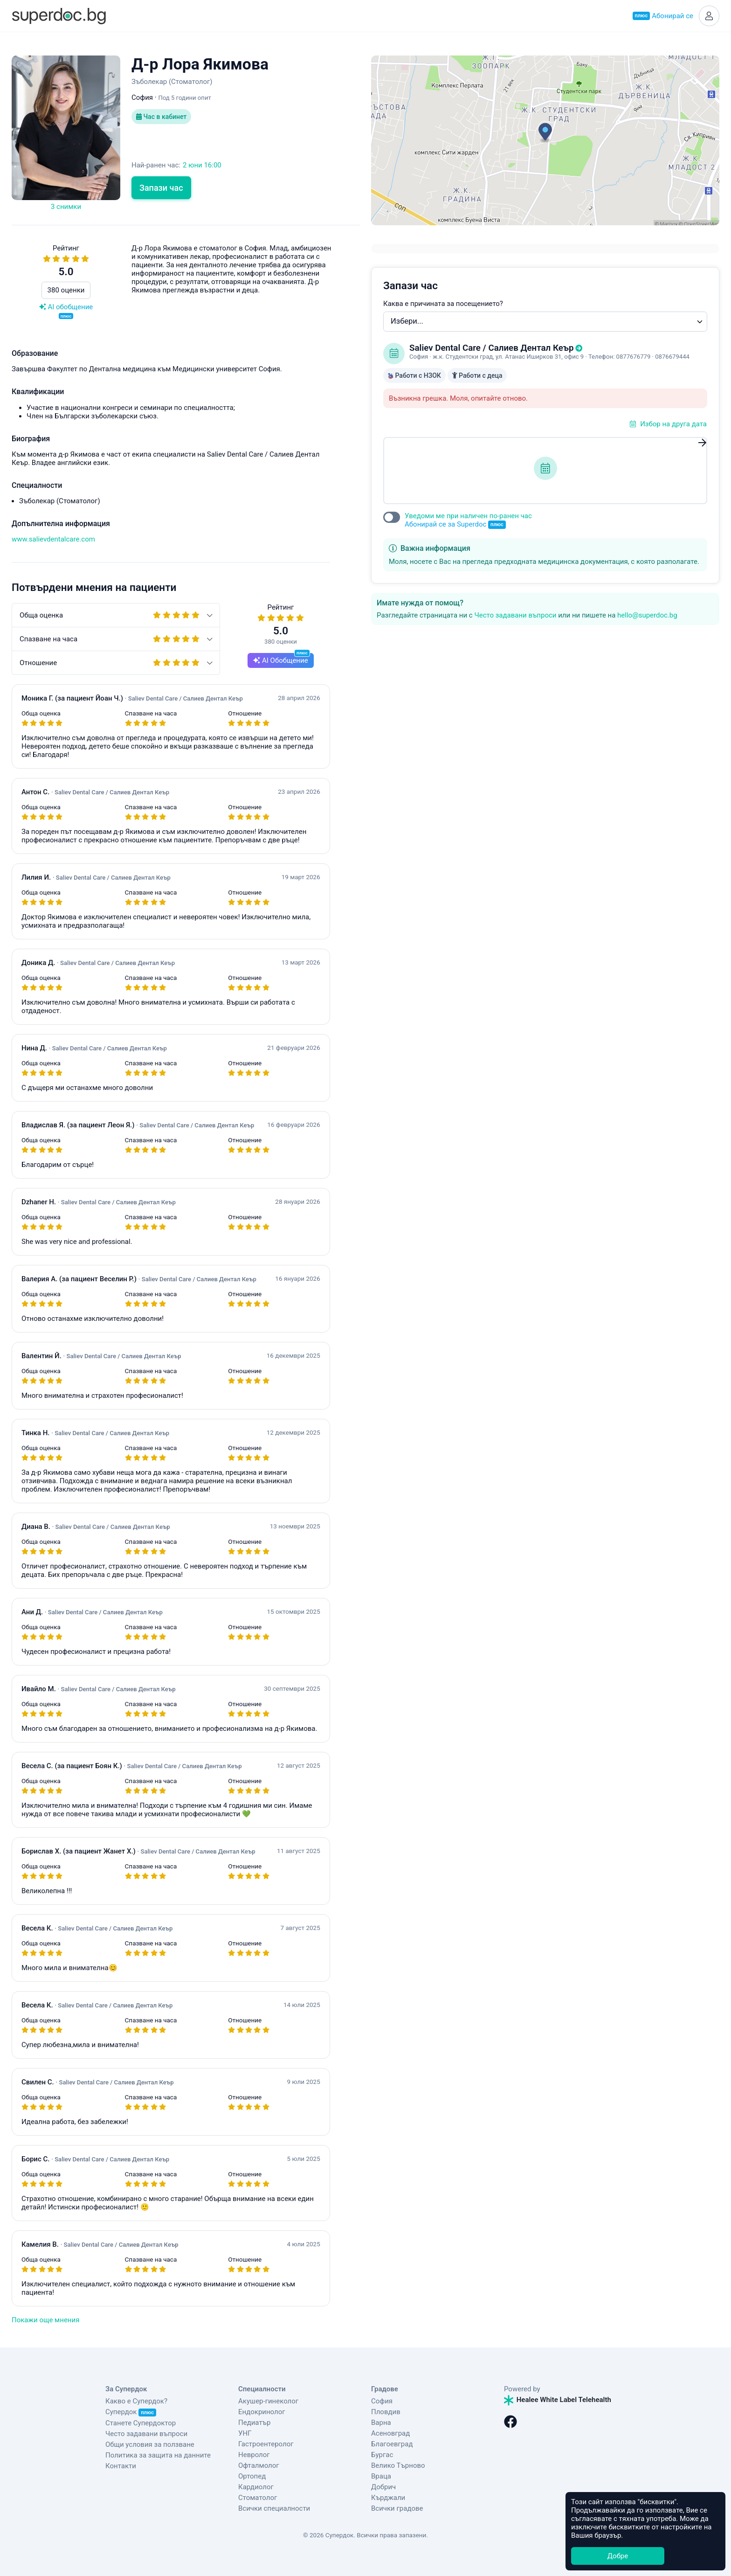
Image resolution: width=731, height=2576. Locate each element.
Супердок (130, 2412)
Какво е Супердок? (136, 2401)
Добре (617, 2556)
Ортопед (252, 2476)
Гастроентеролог (266, 2444)
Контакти (120, 2466)
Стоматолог (257, 2497)
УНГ (244, 2433)
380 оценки (66, 290)
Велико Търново (398, 2465)
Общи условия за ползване (149, 2444)
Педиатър (254, 2422)
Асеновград (390, 2433)
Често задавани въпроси (515, 615)
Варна (381, 2422)
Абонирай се (663, 16)
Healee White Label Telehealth (557, 2399)
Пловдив (385, 2412)
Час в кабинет (161, 116)
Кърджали (388, 2497)
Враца (381, 2476)
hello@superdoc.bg (647, 615)
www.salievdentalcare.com (53, 539)
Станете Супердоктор (140, 2423)
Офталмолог (258, 2465)
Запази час (161, 188)
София (382, 2401)
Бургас (382, 2455)
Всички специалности (274, 2508)
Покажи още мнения (45, 2320)
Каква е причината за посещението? (443, 303)
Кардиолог (256, 2487)
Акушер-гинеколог (268, 2401)
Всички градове (397, 2508)
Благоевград (392, 2444)
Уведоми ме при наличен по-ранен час (468, 520)
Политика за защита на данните (158, 2455)
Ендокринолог (261, 2412)
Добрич (383, 2487)
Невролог (254, 2455)
